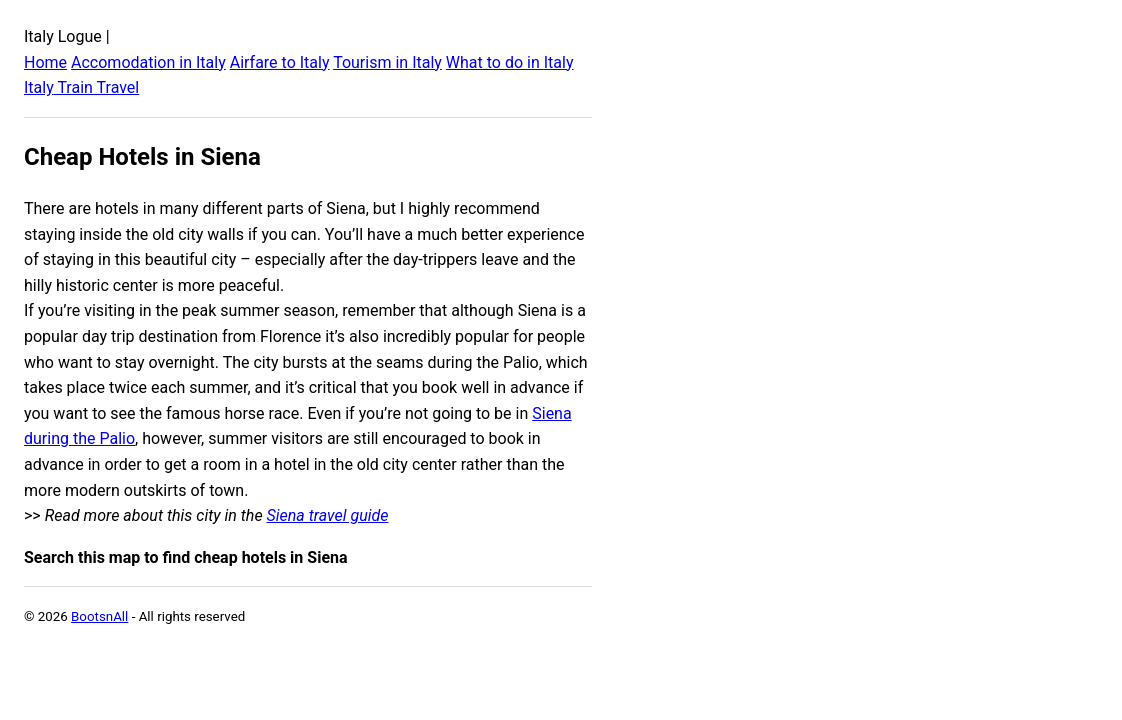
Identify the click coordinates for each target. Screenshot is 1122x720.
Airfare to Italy (280, 62)
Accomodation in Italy (148, 62)
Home (45, 62)
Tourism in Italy (387, 62)
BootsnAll (99, 616)
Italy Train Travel (81, 87)
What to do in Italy (510, 62)
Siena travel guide (328, 515)
